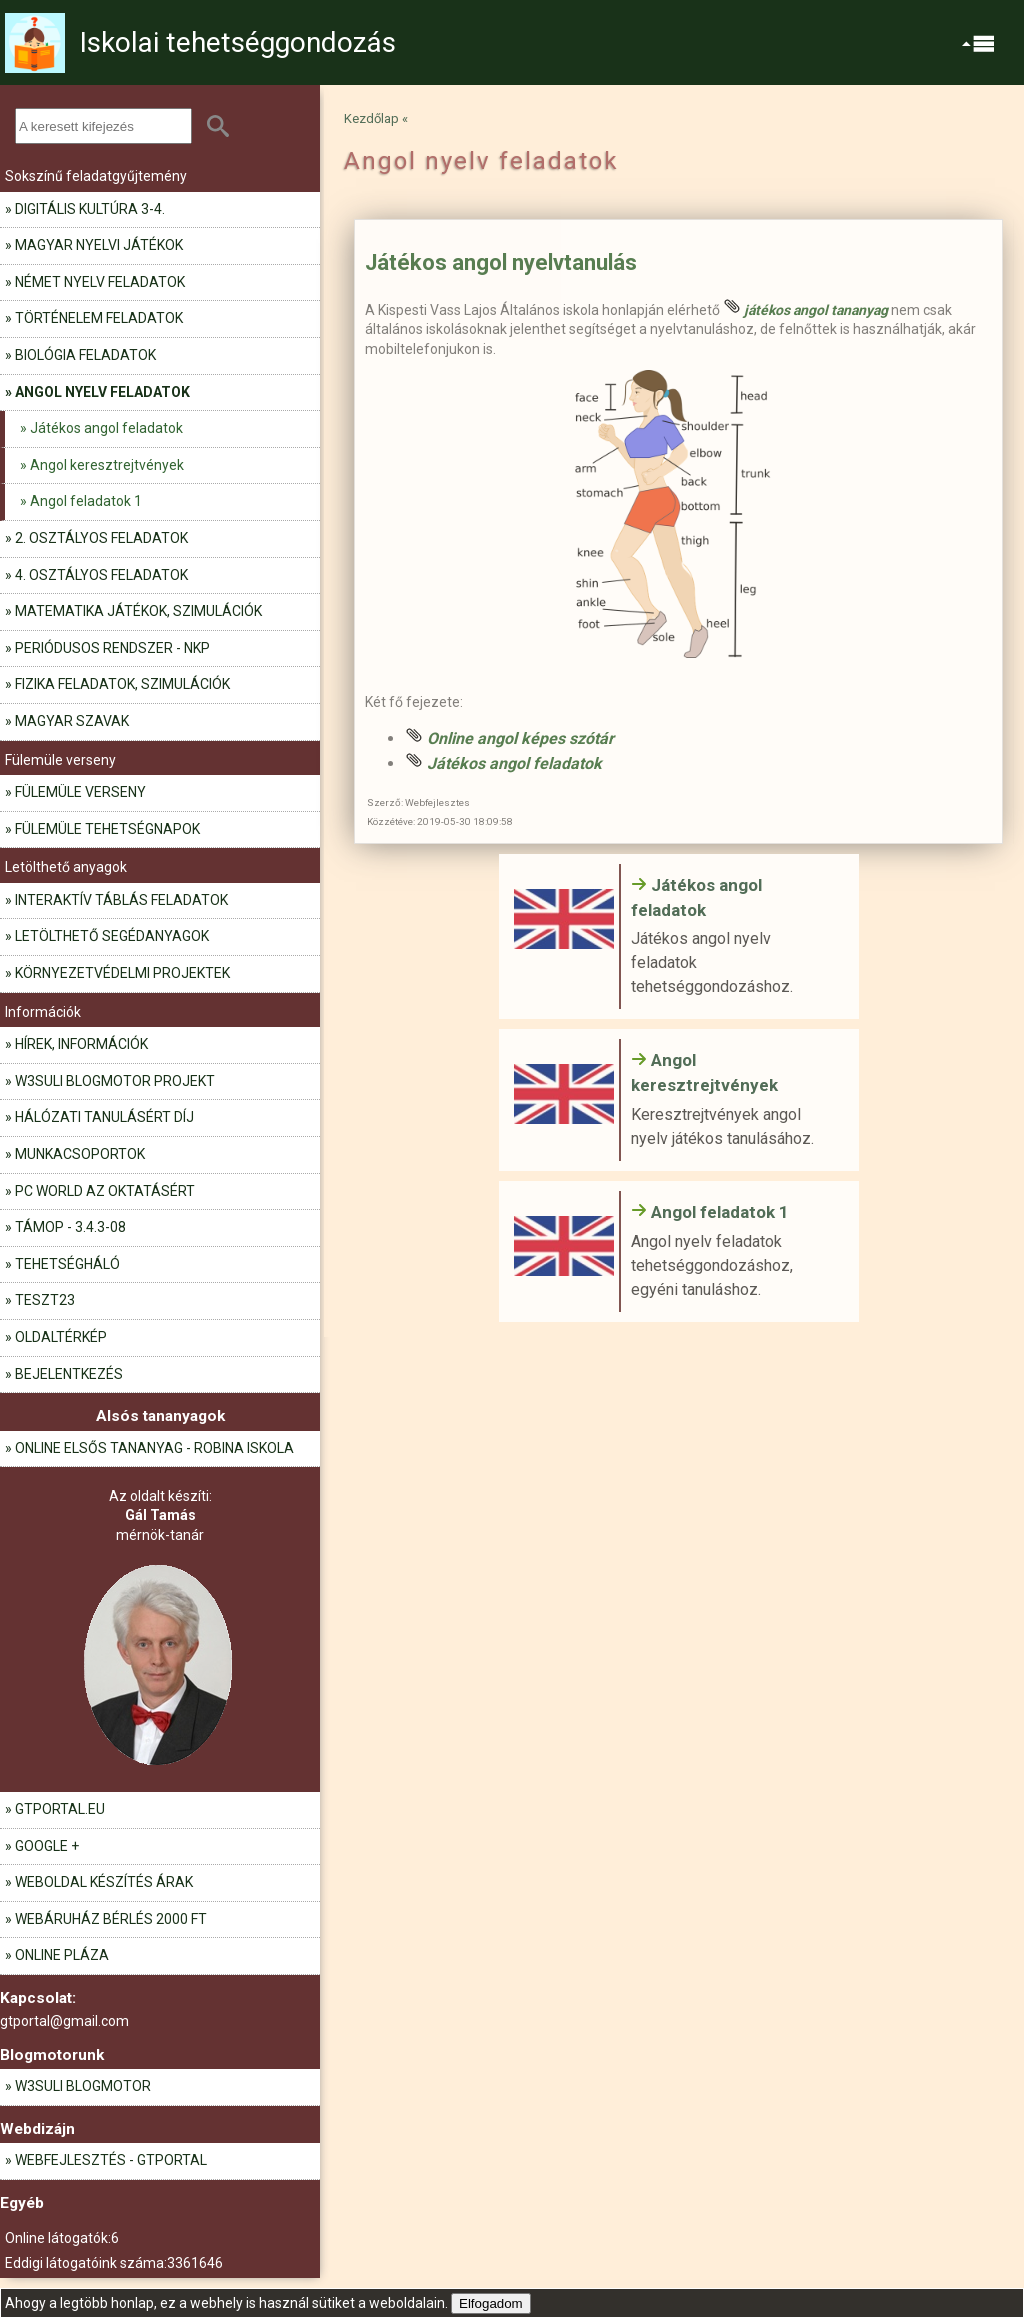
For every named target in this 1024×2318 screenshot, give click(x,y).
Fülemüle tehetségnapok (107, 829)
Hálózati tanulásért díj (104, 1117)
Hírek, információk (81, 1044)
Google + (47, 1846)
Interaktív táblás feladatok (121, 900)
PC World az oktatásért (105, 1191)
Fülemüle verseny (80, 792)
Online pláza (62, 1955)
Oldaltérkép (61, 1337)
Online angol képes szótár (520, 738)
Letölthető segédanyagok (112, 936)
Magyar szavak (72, 721)
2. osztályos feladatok (101, 538)
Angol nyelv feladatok (102, 392)
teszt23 (45, 1300)
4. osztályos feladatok (101, 575)
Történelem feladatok (99, 318)
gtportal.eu (60, 1809)
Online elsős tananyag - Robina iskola (154, 1448)
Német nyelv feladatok (100, 282)
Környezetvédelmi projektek (122, 973)
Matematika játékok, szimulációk (138, 611)
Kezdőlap (371, 118)
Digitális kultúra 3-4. (90, 209)
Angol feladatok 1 (86, 501)
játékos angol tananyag (816, 310)
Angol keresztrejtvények (107, 465)
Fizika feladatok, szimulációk (122, 684)
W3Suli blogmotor (83, 2086)
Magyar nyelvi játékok (99, 245)
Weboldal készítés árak (104, 1882)
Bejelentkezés (69, 1374)
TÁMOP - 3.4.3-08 (70, 1227)
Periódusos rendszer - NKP (112, 648)
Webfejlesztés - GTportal (111, 2160)
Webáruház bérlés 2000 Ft (111, 1919)
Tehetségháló (67, 1264)
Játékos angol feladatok (106, 428)
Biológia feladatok (85, 355)
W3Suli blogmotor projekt (115, 1081)
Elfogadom (491, 2303)
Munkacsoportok (80, 1154)
